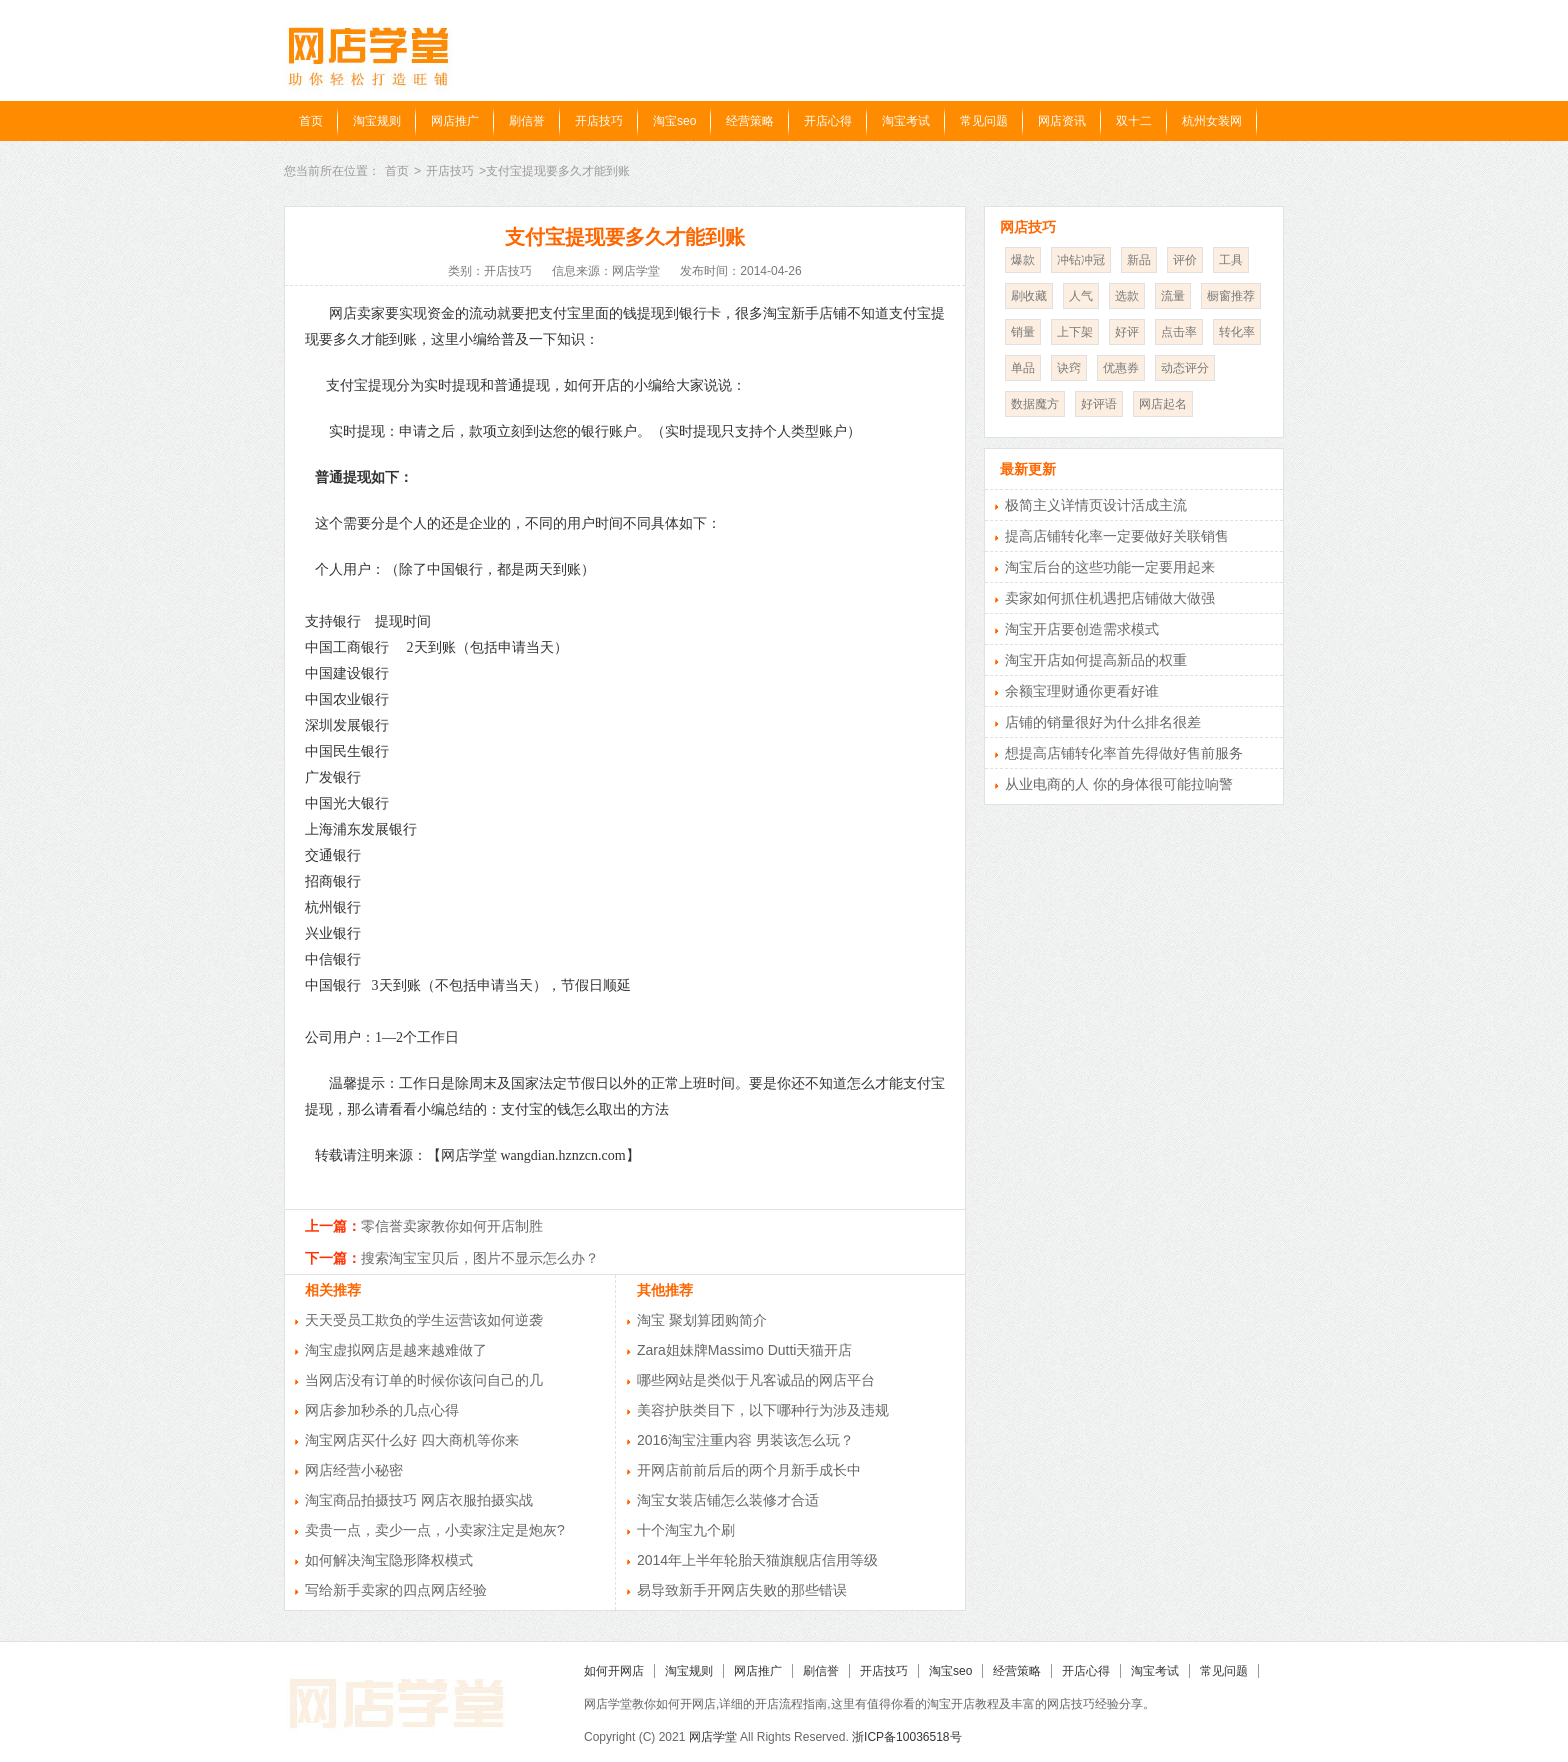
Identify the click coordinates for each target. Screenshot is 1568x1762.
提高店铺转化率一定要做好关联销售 (1117, 536)
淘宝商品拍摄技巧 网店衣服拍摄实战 (419, 1500)
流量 (1173, 296)
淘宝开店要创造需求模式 (1082, 629)
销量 (1023, 332)
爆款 (1023, 260)
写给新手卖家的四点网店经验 (396, 1590)
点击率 (1179, 332)
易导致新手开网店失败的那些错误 (742, 1590)
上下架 (1075, 332)
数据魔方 (1035, 404)
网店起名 (1163, 404)
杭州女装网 (1212, 121)
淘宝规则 (377, 121)
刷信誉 (527, 121)
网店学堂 (713, 1737)
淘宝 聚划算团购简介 (702, 1320)
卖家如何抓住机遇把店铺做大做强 (1110, 598)
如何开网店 (614, 1671)
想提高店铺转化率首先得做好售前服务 (1124, 753)
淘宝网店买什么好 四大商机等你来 (412, 1440)
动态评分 (1185, 368)
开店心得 (828, 121)
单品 (1023, 368)
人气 (1081, 296)
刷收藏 (1029, 296)
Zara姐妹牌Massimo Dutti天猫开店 (744, 1350)
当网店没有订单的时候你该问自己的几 (424, 1380)
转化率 (1237, 332)
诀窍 (1069, 368)
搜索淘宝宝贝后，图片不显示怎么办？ (480, 1258)
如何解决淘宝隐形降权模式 (389, 1560)
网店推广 (455, 121)
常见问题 (984, 121)
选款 (1127, 296)
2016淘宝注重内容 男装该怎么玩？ (745, 1440)
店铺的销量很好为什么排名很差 (1103, 722)
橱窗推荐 (1231, 296)
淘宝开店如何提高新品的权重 (1096, 660)
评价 (1185, 260)
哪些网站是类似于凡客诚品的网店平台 (756, 1380)
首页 (311, 121)
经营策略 (750, 121)
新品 (1139, 260)
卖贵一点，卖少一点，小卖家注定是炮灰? (435, 1530)
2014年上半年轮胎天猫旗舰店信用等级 (757, 1560)
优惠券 (1121, 368)
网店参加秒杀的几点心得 (382, 1410)
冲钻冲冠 (1081, 260)
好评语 (1099, 404)
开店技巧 (599, 121)
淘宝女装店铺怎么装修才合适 (728, 1500)
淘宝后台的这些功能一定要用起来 (1110, 567)
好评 (1127, 332)
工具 (1231, 260)
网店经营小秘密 (354, 1470)
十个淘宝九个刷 (686, 1530)
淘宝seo (674, 121)
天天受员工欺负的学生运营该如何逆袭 (424, 1320)
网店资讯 (1062, 121)
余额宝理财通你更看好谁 (1082, 691)
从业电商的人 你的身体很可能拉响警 (1119, 784)
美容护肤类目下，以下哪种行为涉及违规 (763, 1410)
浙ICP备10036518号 (906, 1737)
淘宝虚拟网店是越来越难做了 (396, 1350)
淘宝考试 (906, 121)
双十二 (1134, 121)
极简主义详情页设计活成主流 (1096, 505)
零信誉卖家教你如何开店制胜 (452, 1226)
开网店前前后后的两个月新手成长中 (749, 1470)
